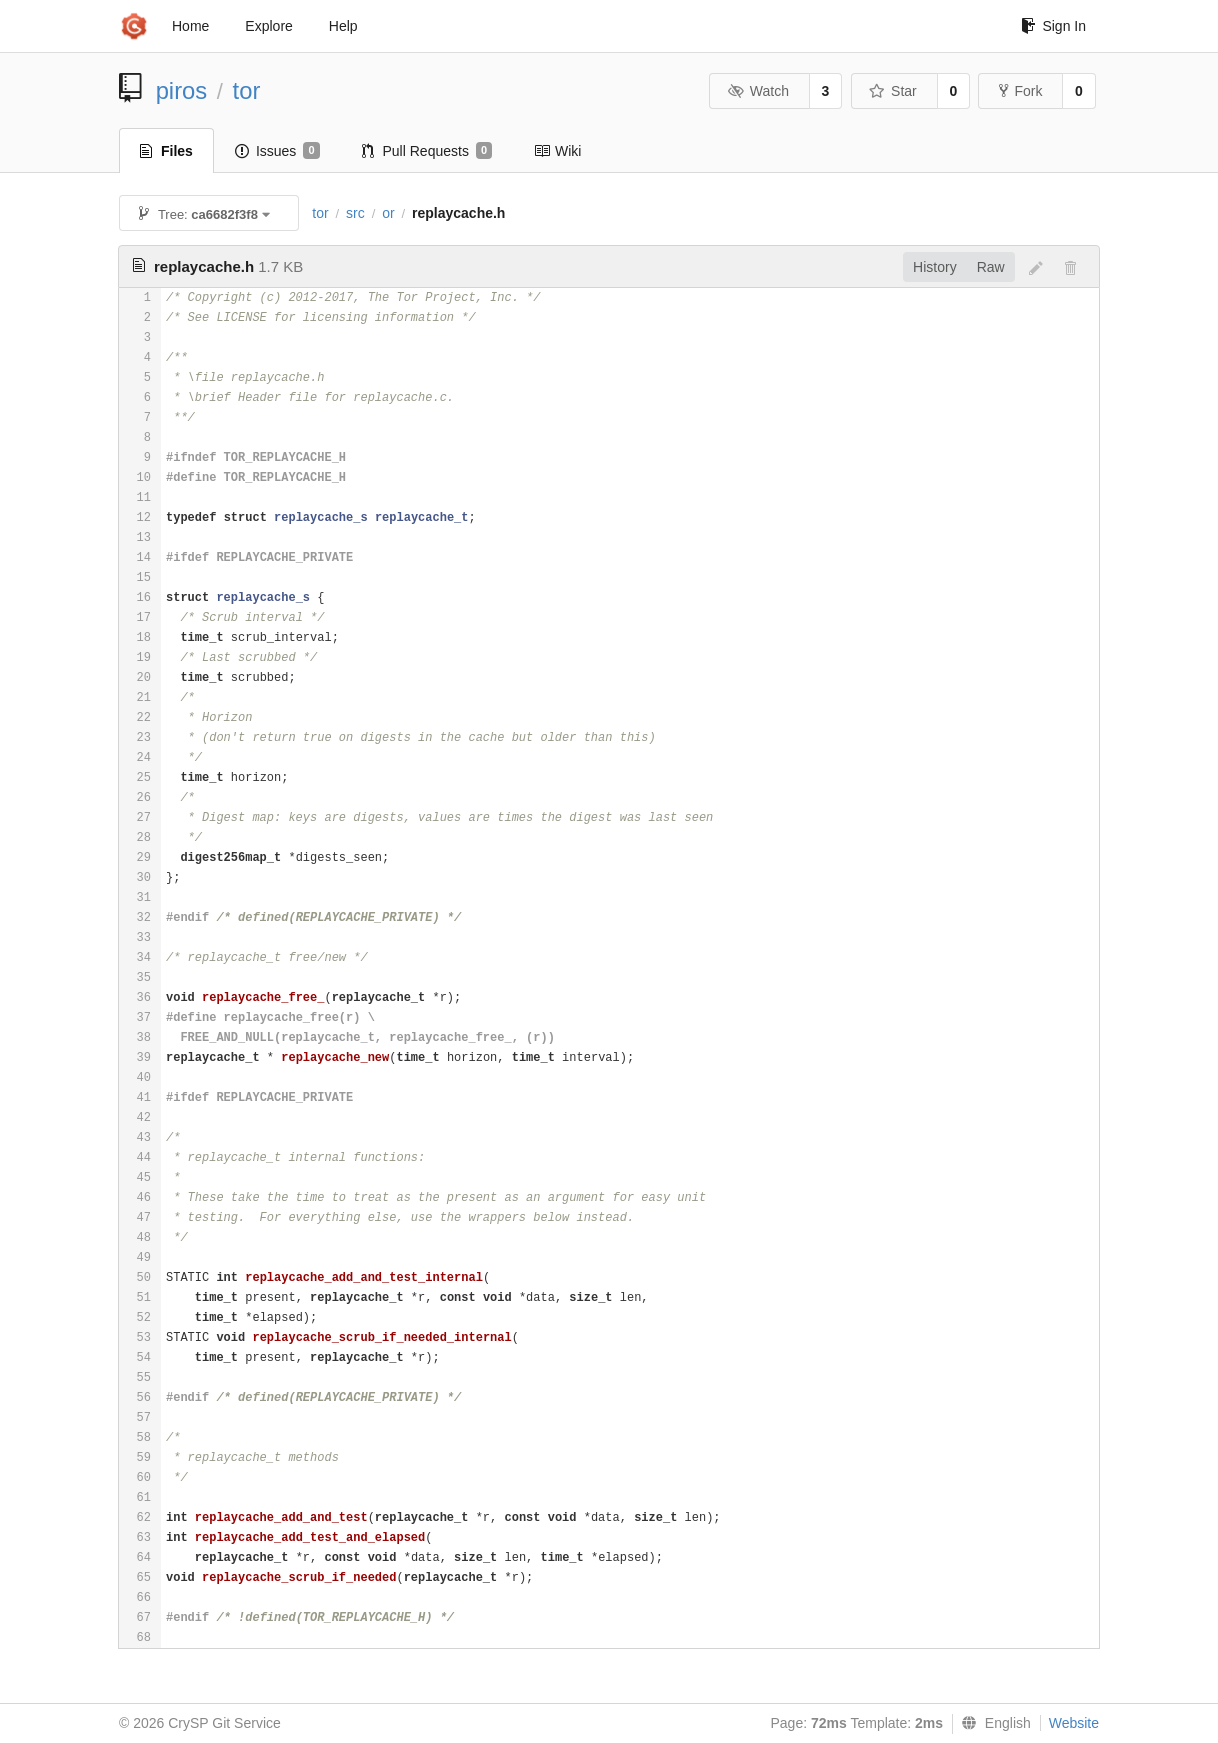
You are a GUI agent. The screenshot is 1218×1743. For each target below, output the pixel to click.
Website (1074, 1723)
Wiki (557, 151)
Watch (758, 91)
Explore (268, 26)
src (355, 213)
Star (893, 91)
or (388, 213)
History (935, 267)
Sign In (1053, 26)
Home (190, 26)
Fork (1020, 91)
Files (166, 151)
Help (343, 26)
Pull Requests (427, 151)
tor (247, 90)
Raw (991, 267)
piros (182, 90)
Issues (277, 151)
